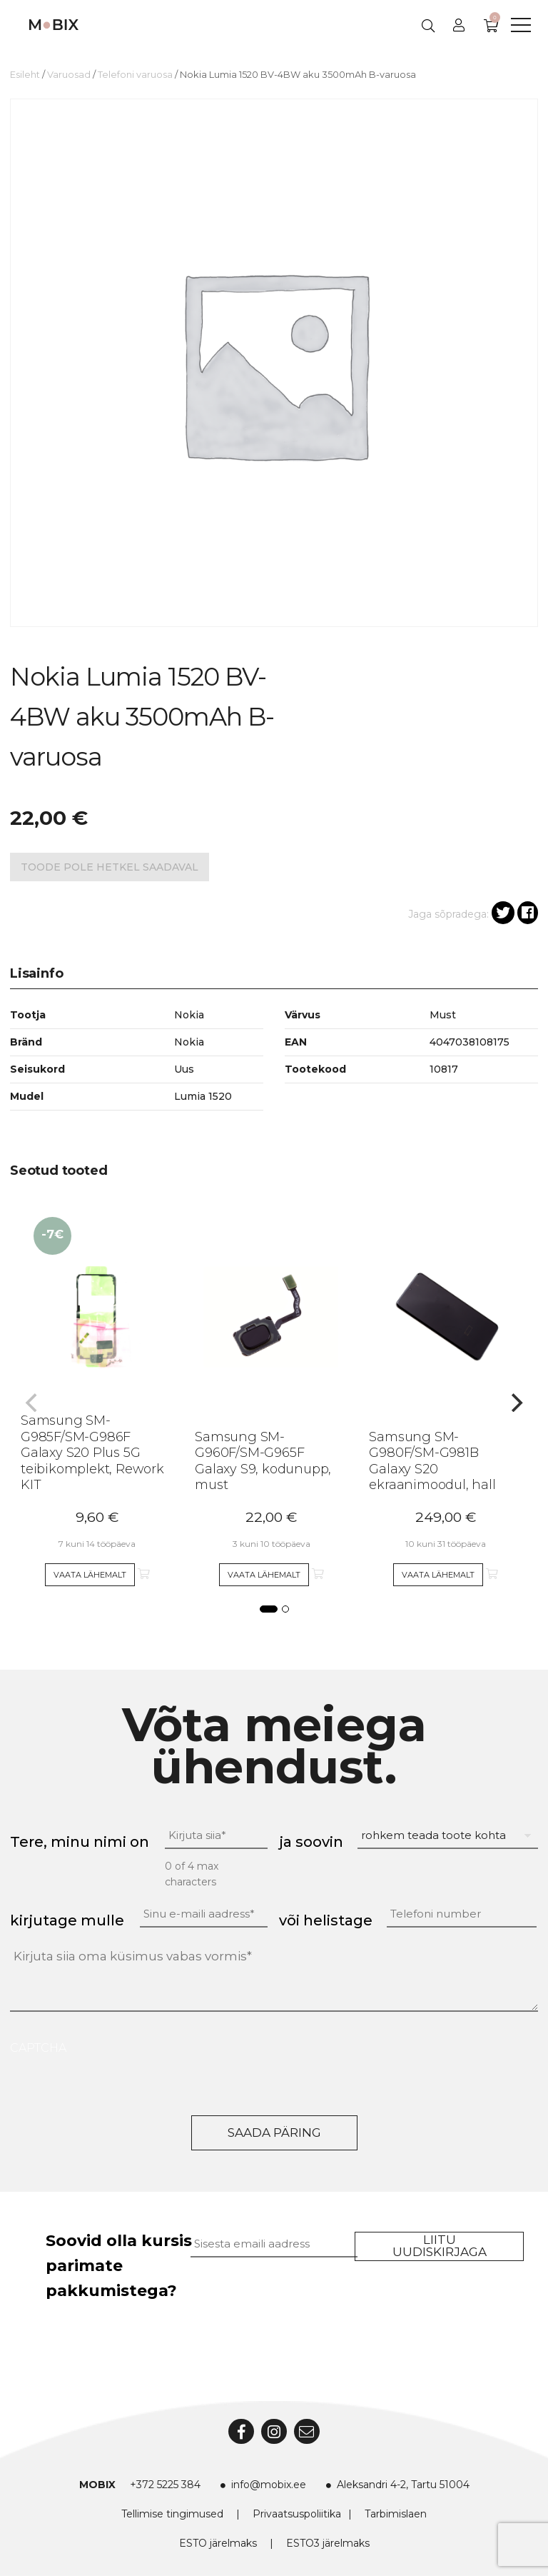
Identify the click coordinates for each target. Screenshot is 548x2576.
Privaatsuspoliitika (297, 2513)
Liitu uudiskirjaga (439, 2245)
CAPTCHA (38, 2048)
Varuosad (69, 74)
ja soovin (311, 1841)
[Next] (515, 1402)
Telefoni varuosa (135, 74)
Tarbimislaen (396, 2513)
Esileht (25, 74)
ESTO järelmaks (218, 2543)
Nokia (189, 1042)
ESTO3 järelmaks (328, 2543)
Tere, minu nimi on (79, 1841)
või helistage (325, 1920)
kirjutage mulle (67, 1920)
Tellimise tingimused (172, 2513)
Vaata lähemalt (90, 1575)
